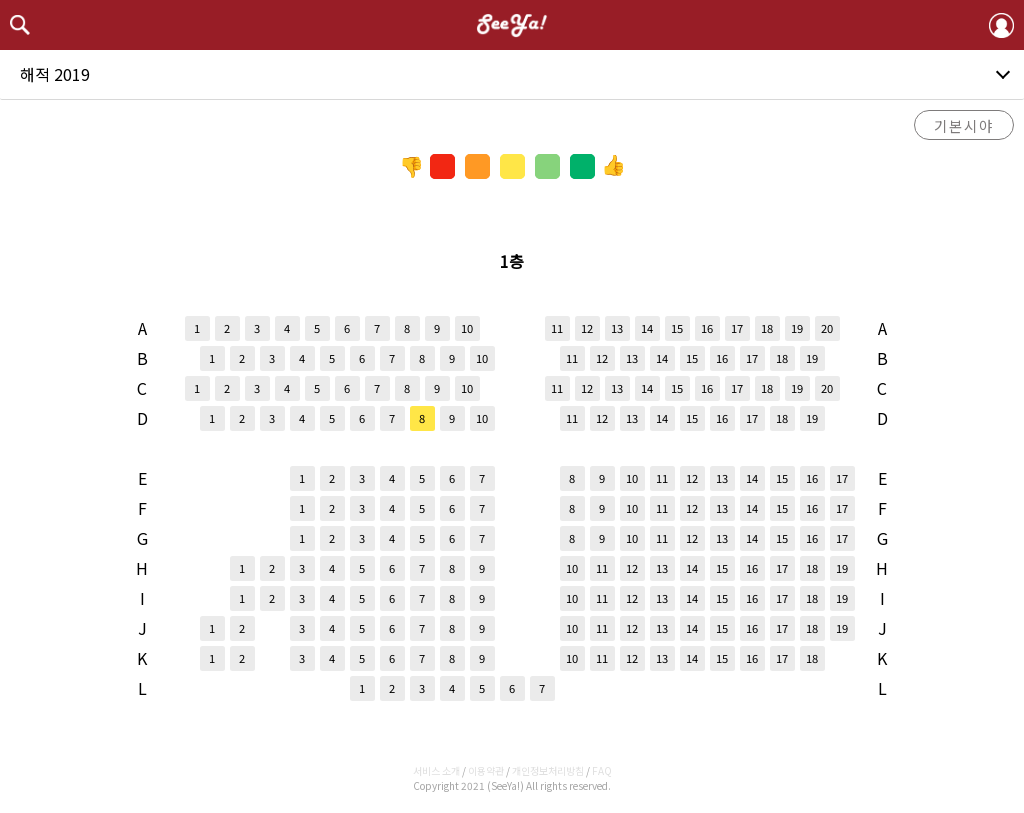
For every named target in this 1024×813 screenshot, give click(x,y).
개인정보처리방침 (548, 770)
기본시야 (964, 125)
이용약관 (486, 770)
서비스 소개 (436, 770)
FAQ (602, 770)
